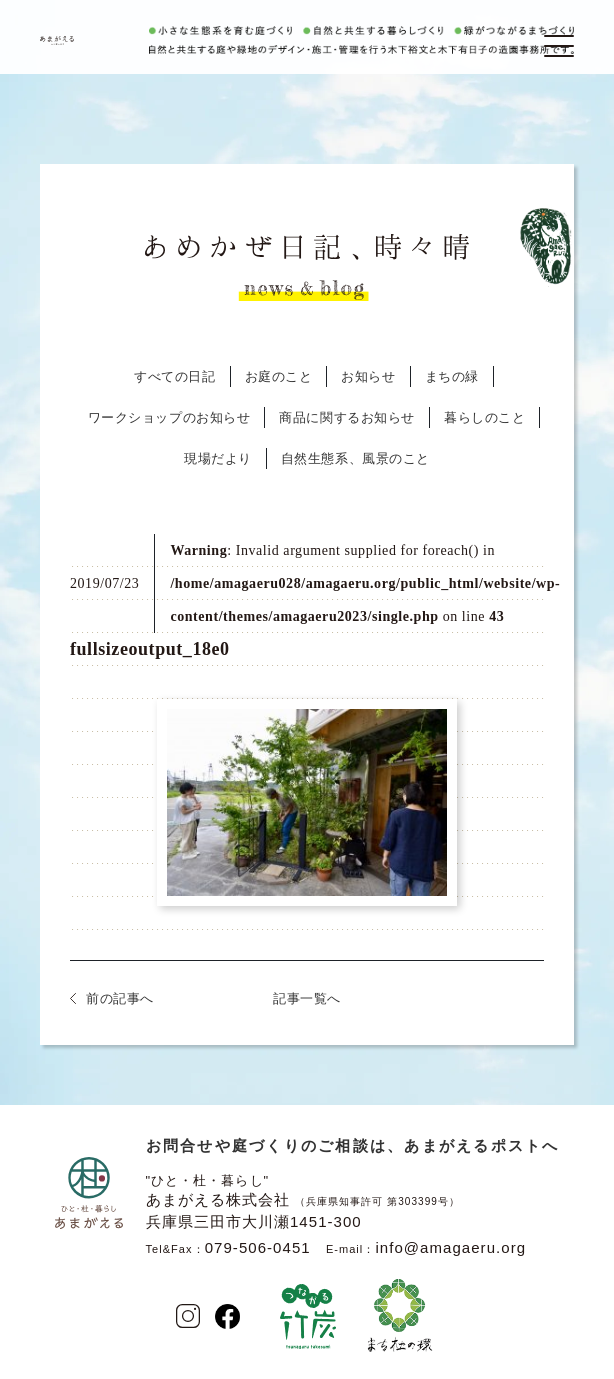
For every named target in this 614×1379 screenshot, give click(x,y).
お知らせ (368, 376)
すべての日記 (174, 376)
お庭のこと (279, 376)
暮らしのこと (484, 417)
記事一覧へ (307, 998)
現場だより (218, 458)
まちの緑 (452, 376)
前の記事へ (120, 998)
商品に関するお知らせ (347, 417)
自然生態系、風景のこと (355, 458)
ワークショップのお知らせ (169, 417)
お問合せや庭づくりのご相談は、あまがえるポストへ (353, 1145)
